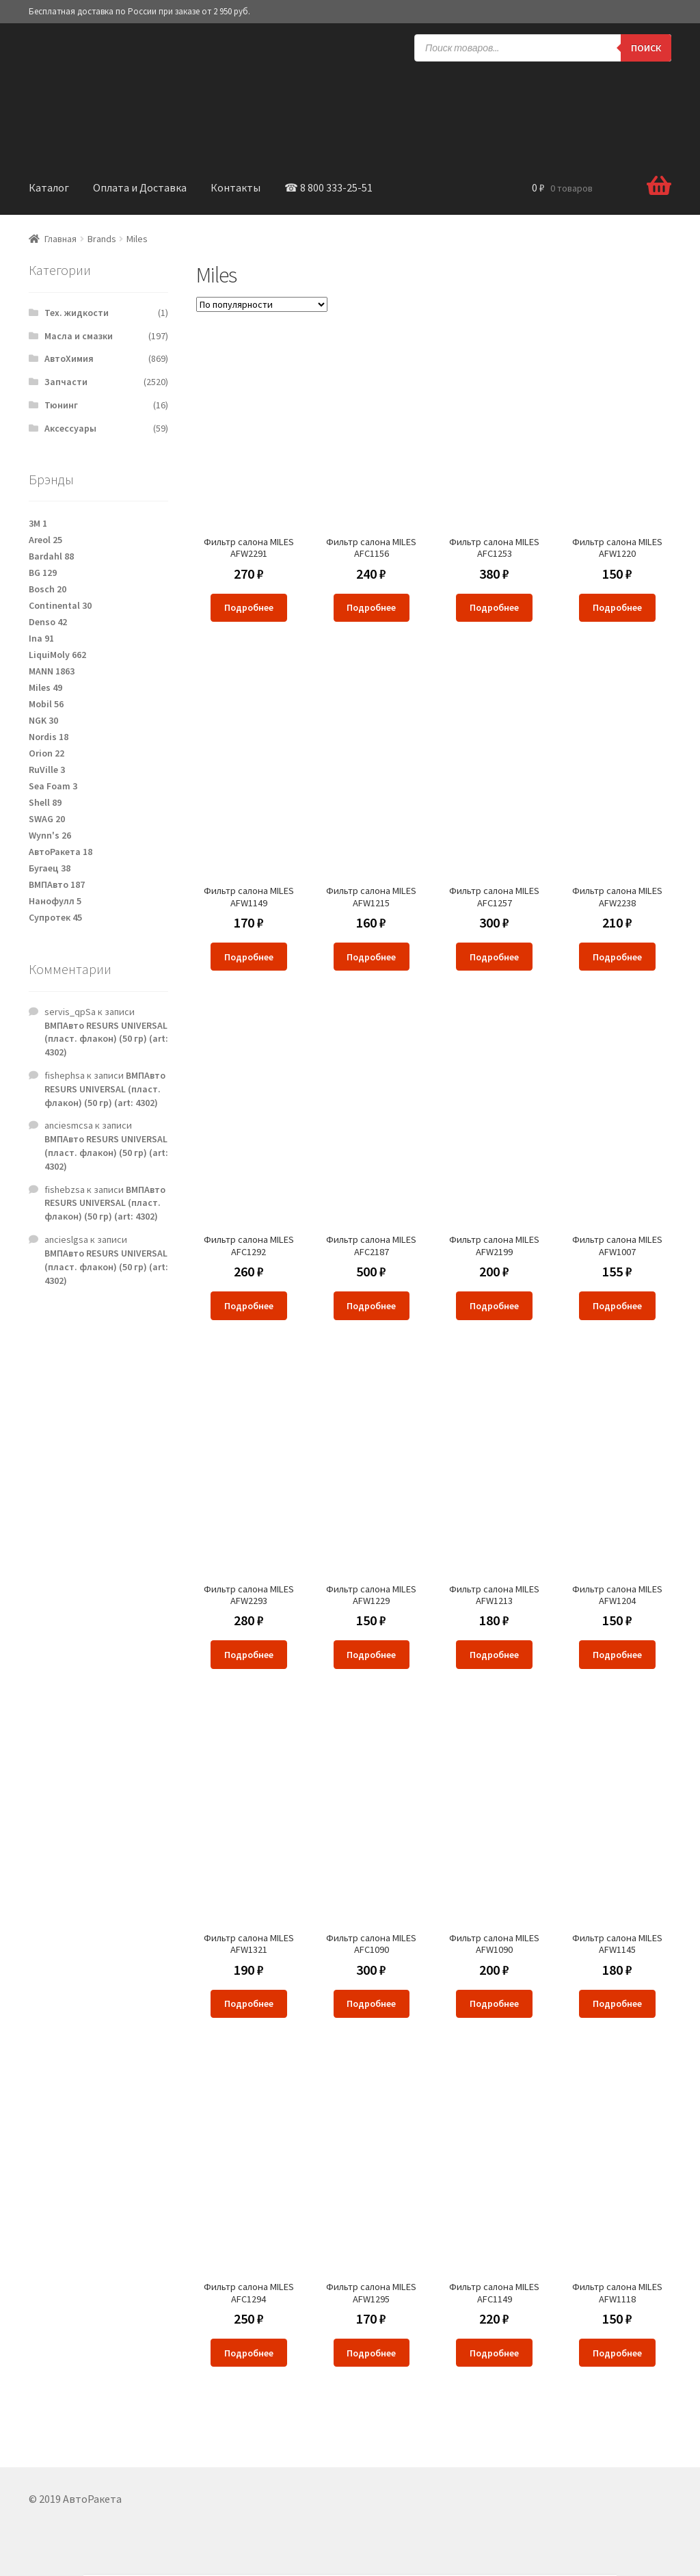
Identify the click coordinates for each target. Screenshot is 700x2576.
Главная (60, 239)
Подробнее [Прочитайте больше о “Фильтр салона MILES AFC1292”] (248, 1306)
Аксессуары (70, 428)
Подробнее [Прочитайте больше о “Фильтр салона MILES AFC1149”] (494, 2353)
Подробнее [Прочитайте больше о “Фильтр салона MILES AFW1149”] (248, 957)
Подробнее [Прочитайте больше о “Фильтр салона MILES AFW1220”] (617, 607)
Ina (41, 638)
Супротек (55, 917)
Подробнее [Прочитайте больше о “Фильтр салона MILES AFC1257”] (494, 957)
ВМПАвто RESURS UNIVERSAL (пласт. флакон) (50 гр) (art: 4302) (106, 1039)
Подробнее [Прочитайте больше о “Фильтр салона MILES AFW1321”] (248, 2003)
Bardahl (51, 556)
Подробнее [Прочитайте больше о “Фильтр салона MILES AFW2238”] (617, 957)
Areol (45, 540)
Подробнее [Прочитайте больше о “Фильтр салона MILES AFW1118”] (617, 2353)
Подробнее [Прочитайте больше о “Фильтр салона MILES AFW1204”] (617, 1654)
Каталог (49, 187)
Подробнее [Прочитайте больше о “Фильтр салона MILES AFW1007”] (617, 1306)
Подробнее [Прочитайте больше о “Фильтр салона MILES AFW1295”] (371, 2353)
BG (43, 572)
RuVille (47, 769)
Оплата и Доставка (140, 187)
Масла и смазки (78, 336)
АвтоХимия (69, 358)
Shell (45, 802)
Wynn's (50, 835)
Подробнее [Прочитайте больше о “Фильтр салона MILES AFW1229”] (371, 1654)
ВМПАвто (57, 884)
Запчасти (66, 382)
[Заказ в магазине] (261, 304)
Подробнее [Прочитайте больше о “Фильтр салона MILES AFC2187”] (371, 1306)
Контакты (235, 187)
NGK (43, 720)
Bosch (47, 589)
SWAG (47, 819)
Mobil (46, 704)
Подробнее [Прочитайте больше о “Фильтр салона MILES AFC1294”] (248, 2353)
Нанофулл (55, 901)
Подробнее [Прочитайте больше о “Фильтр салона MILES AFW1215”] (371, 957)
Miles (45, 687)
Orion (46, 753)
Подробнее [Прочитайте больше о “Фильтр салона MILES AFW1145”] (617, 2003)
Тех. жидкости (76, 312)
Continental (60, 605)
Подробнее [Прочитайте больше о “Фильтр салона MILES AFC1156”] (371, 607)
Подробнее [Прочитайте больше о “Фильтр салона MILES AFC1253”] (494, 607)
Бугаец (49, 868)
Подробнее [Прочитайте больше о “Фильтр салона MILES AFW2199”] (494, 1306)
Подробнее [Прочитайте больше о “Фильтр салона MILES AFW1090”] (494, 2003)
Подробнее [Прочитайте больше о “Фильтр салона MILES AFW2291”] (248, 607)
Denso (48, 622)
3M (38, 523)
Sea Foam (53, 786)
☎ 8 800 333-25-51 (328, 187)
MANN (52, 671)
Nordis (48, 737)
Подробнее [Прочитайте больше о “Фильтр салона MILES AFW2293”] (248, 1654)
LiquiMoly (57, 654)
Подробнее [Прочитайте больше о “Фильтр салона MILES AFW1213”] (494, 1654)
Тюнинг (61, 405)
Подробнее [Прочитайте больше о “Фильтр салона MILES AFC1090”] (371, 2003)
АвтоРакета (60, 851)
